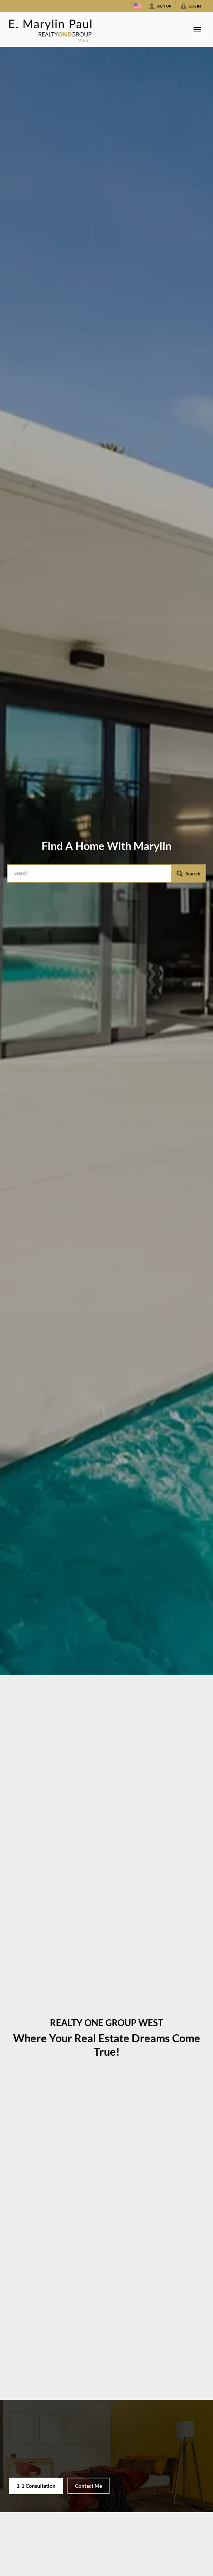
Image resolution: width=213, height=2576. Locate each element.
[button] (188, 873)
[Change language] (137, 6)
